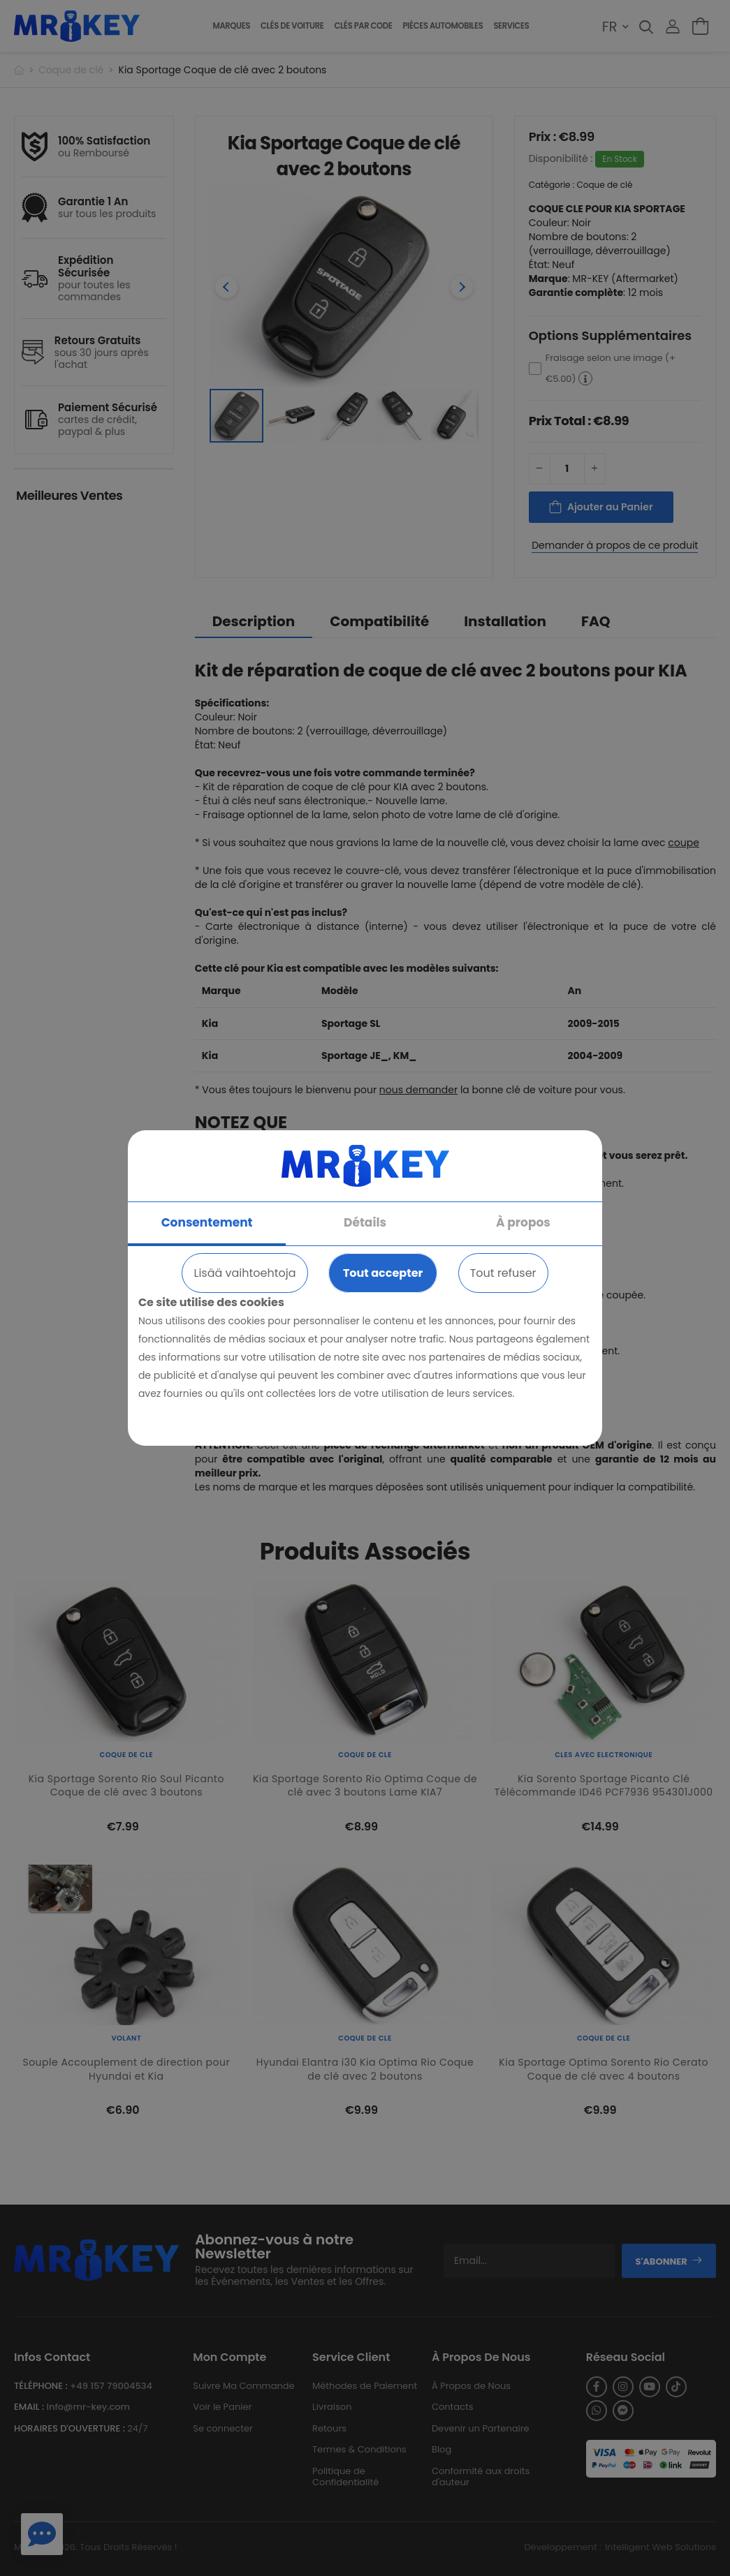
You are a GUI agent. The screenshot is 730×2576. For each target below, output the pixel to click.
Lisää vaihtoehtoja (244, 1273)
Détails (365, 1222)
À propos (523, 1222)
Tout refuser (503, 1273)
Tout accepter (383, 1273)
